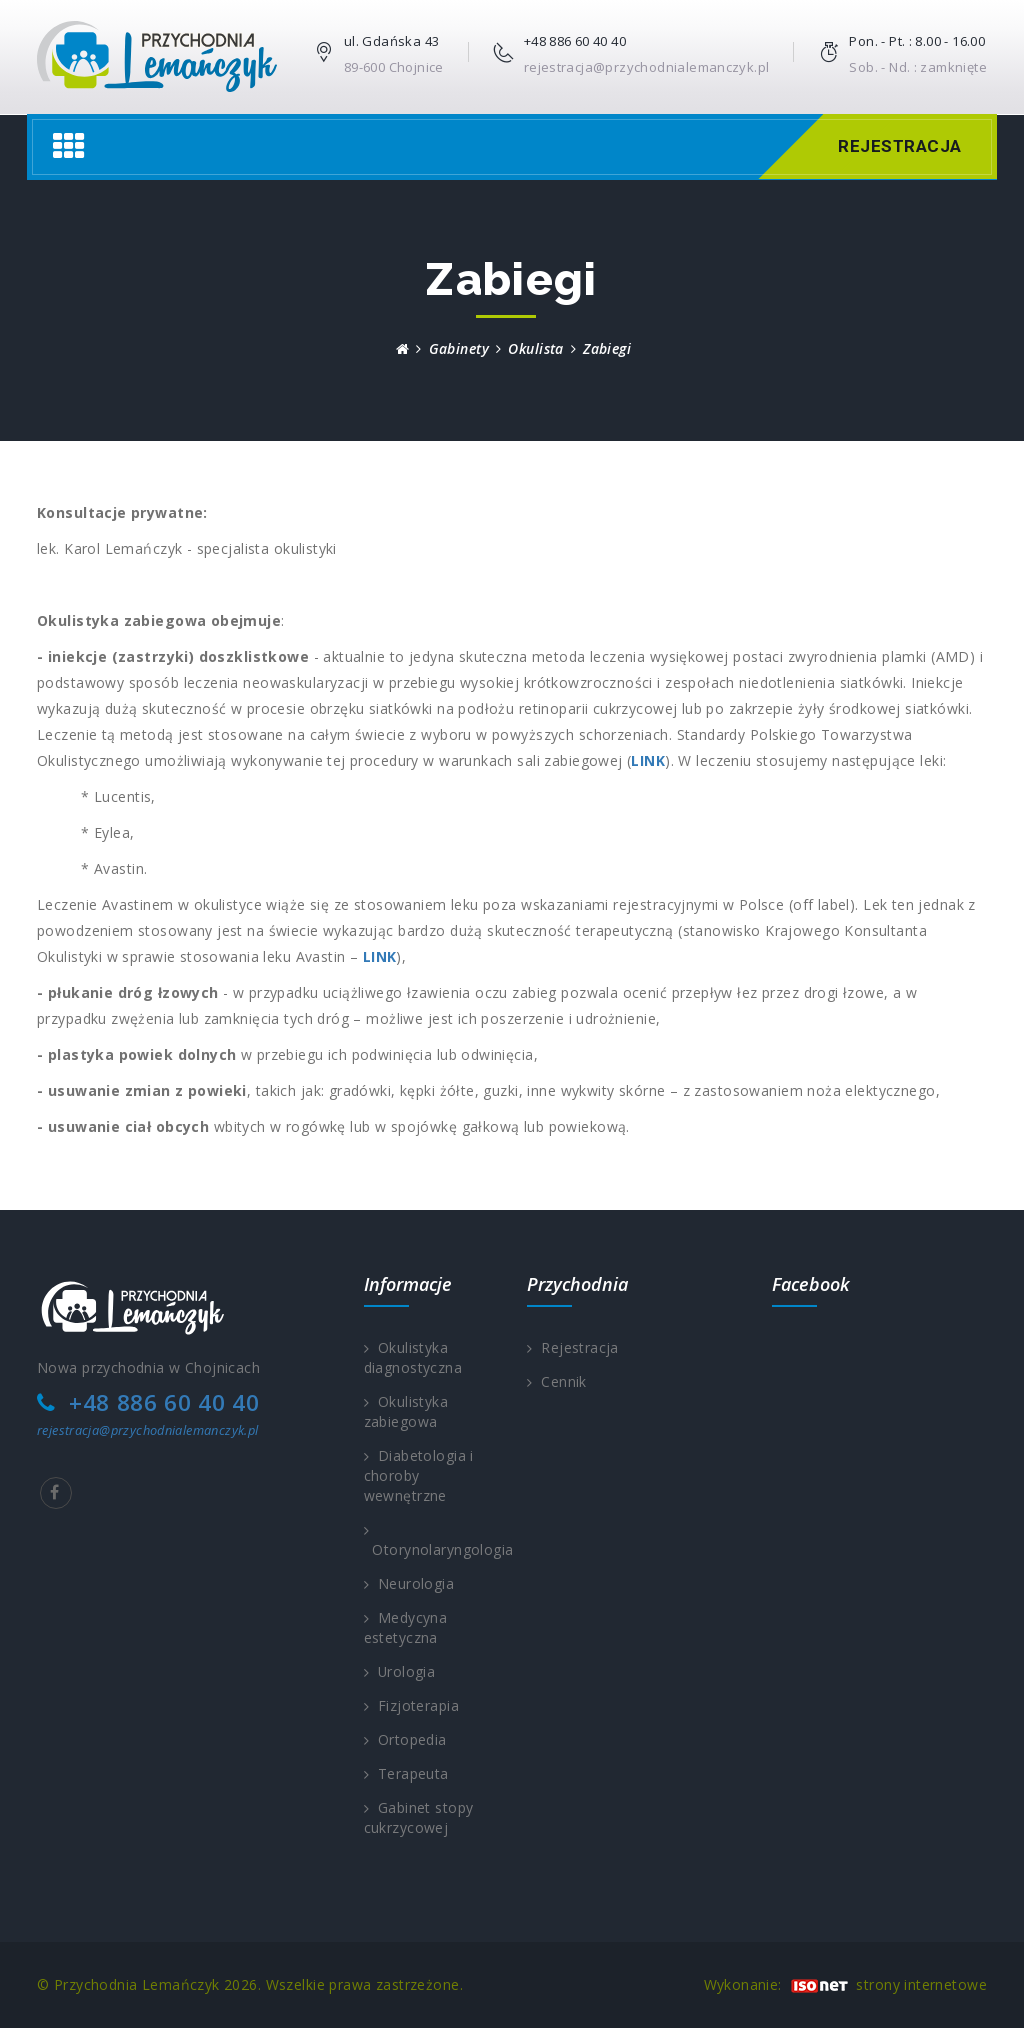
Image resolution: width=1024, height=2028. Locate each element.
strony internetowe (921, 1984)
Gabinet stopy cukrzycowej (419, 1817)
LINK (648, 760)
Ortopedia (405, 1739)
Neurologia (409, 1583)
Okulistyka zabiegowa (406, 1411)
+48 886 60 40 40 (575, 41)
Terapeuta (406, 1773)
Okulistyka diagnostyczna (413, 1357)
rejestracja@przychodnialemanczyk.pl (647, 67)
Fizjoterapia (411, 1705)
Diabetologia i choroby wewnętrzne (419, 1475)
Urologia (400, 1671)
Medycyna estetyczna (406, 1627)
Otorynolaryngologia (430, 1541)
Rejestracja (897, 146)
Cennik (557, 1381)
